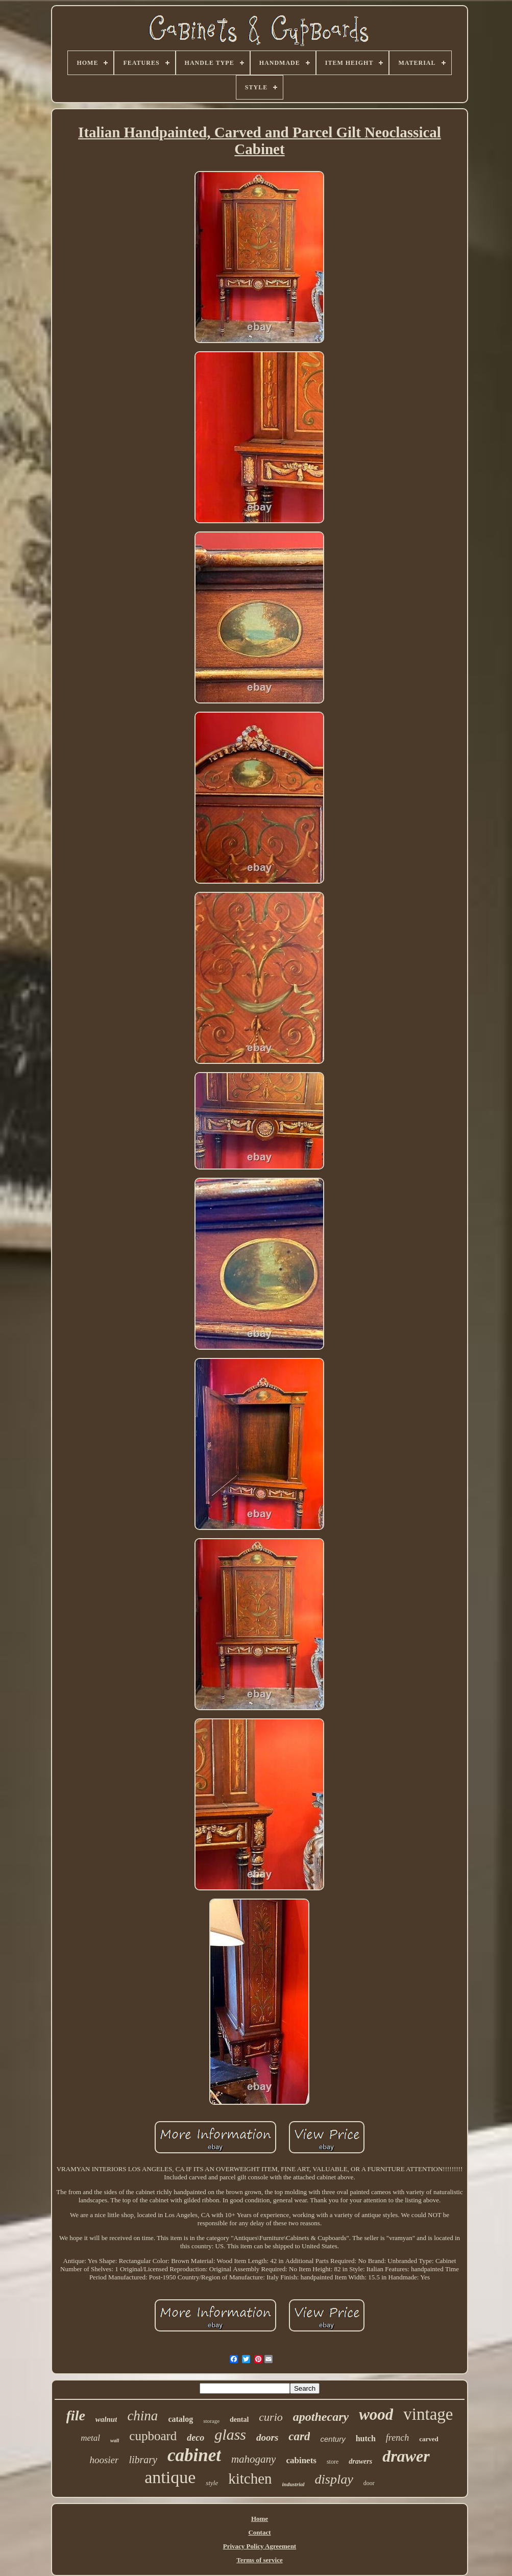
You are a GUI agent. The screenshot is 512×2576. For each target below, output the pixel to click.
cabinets (301, 2460)
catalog (180, 2419)
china (142, 2415)
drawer (405, 2456)
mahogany (253, 2459)
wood (376, 2414)
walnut (106, 2419)
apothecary (321, 2416)
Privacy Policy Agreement (259, 2546)
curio (270, 2417)
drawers (360, 2461)
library (143, 2459)
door (369, 2483)
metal (90, 2438)
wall (114, 2440)
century (332, 2439)
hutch (366, 2438)
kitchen (250, 2478)
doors (267, 2437)
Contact (259, 2532)
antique (170, 2477)
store (332, 2461)
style (212, 2483)
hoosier (103, 2460)
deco (195, 2438)
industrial (293, 2484)
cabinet (194, 2455)
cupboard (153, 2436)
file (75, 2415)
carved (428, 2439)
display (334, 2479)
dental (239, 2419)
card (299, 2436)
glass (230, 2434)
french (397, 2438)
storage (211, 2421)
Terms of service (259, 2560)
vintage (428, 2414)
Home (259, 2518)
